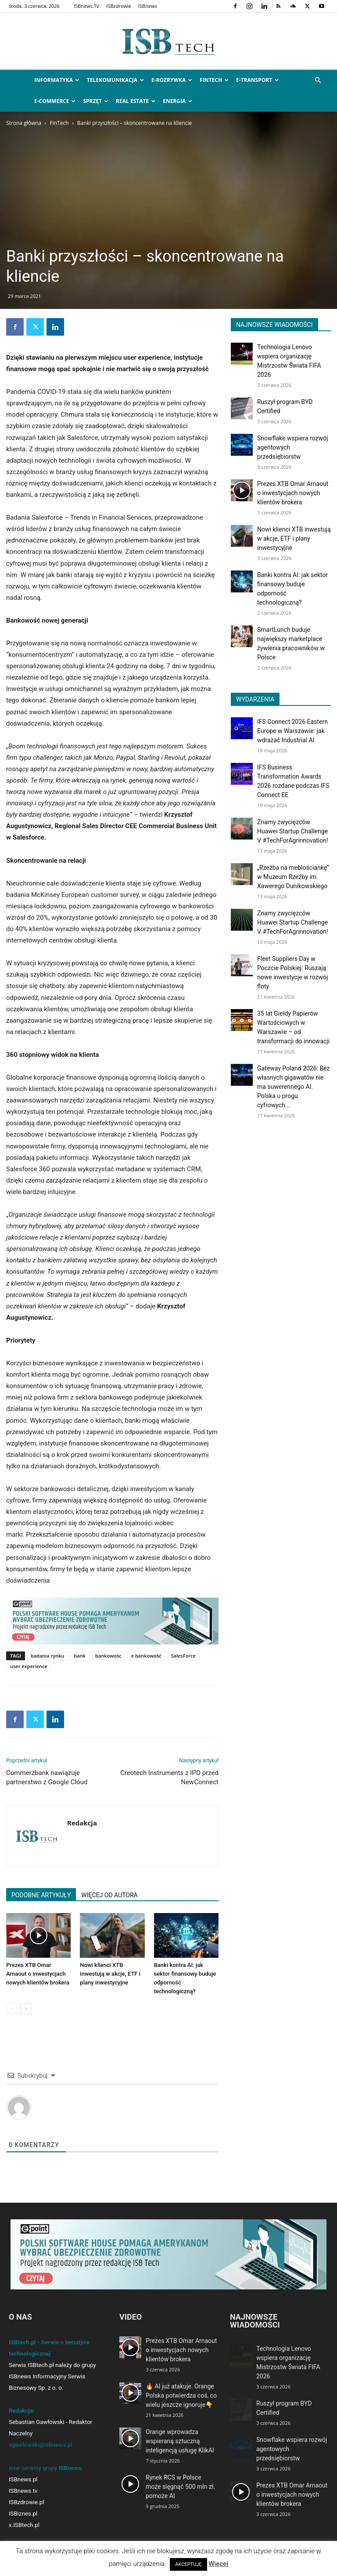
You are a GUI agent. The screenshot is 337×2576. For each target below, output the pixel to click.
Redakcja (82, 1822)
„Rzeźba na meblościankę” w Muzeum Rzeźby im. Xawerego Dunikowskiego (293, 876)
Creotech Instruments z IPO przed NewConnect (169, 1777)
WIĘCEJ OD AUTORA (109, 1895)
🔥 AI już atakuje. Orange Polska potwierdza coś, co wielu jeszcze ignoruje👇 (181, 2395)
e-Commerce (54, 101)
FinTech (214, 80)
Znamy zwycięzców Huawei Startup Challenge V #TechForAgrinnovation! (292, 831)
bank (80, 1655)
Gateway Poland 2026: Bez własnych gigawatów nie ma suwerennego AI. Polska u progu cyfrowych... (293, 1087)
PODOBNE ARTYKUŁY (41, 1895)
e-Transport (257, 80)
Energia (177, 101)
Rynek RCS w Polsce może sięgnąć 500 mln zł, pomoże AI (180, 2486)
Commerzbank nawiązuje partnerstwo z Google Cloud (46, 1777)
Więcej (218, 2564)
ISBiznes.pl (23, 2513)
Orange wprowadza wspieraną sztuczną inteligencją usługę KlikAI (180, 2441)
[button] (317, 80)
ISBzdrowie (118, 6)
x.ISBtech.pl (24, 2525)
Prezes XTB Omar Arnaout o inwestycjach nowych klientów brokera (37, 1974)
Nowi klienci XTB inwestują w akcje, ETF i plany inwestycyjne (110, 1974)
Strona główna (23, 123)
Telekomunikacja (115, 80)
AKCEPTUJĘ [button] (188, 2564)
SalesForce (183, 1655)
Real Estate (135, 101)
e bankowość (146, 1655)
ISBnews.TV (86, 6)
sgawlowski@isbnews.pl (40, 2444)
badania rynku (48, 1655)
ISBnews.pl (23, 2479)
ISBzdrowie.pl (26, 2502)
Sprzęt (95, 101)
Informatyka (56, 80)
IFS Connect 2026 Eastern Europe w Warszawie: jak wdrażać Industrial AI (292, 731)
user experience (28, 1666)
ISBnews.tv (23, 2490)
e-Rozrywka (171, 80)
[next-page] (25, 2008)
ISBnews (147, 6)
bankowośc (108, 1655)
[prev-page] (11, 2008)
